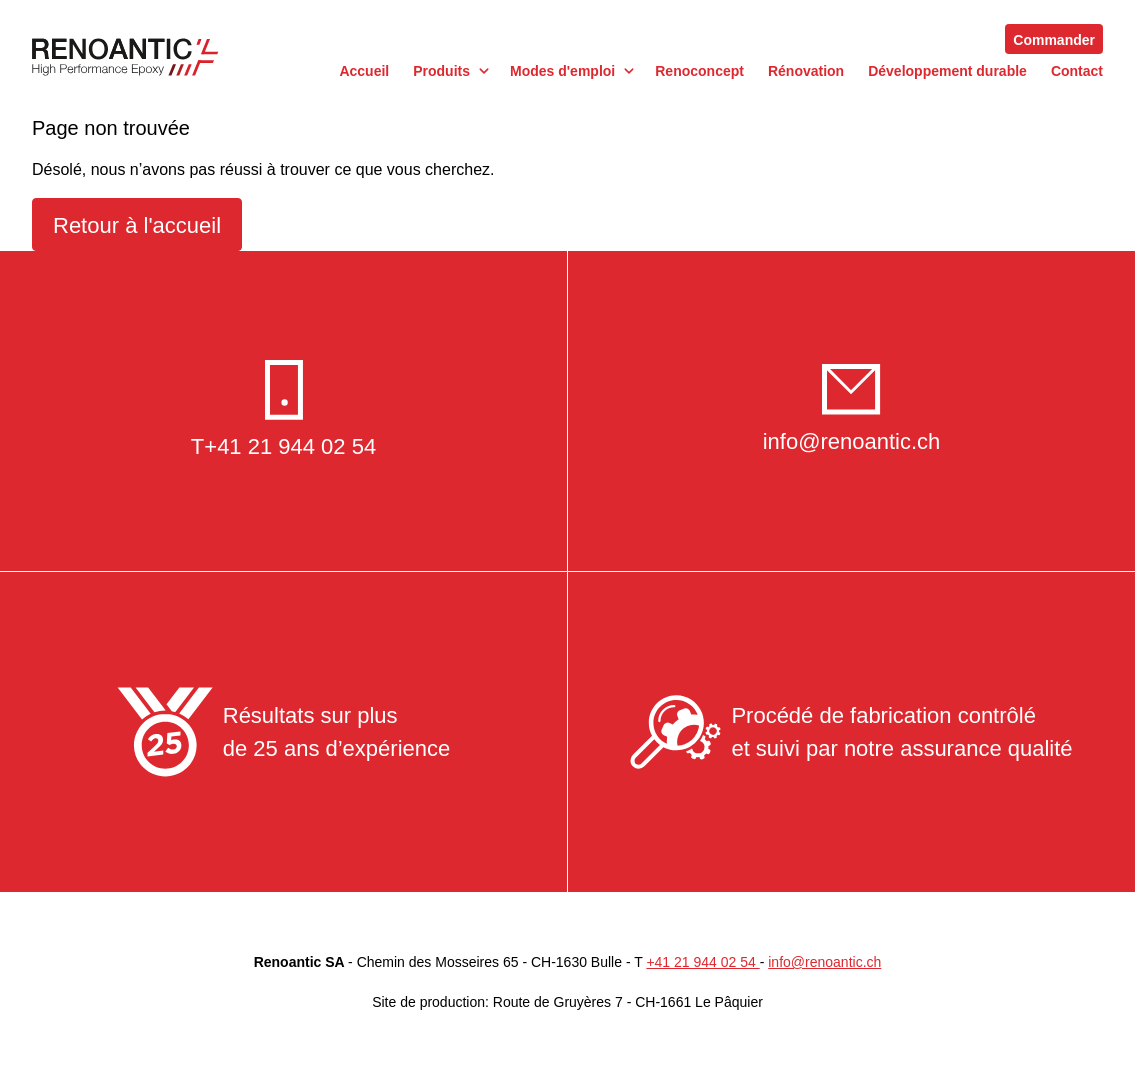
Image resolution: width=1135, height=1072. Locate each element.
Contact (1077, 71)
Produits (441, 71)
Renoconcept (699, 71)
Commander (1054, 40)
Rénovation (806, 71)
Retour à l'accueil (137, 225)
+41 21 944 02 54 (290, 446)
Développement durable (947, 71)
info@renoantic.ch (852, 441)
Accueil (364, 71)
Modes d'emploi (562, 71)
